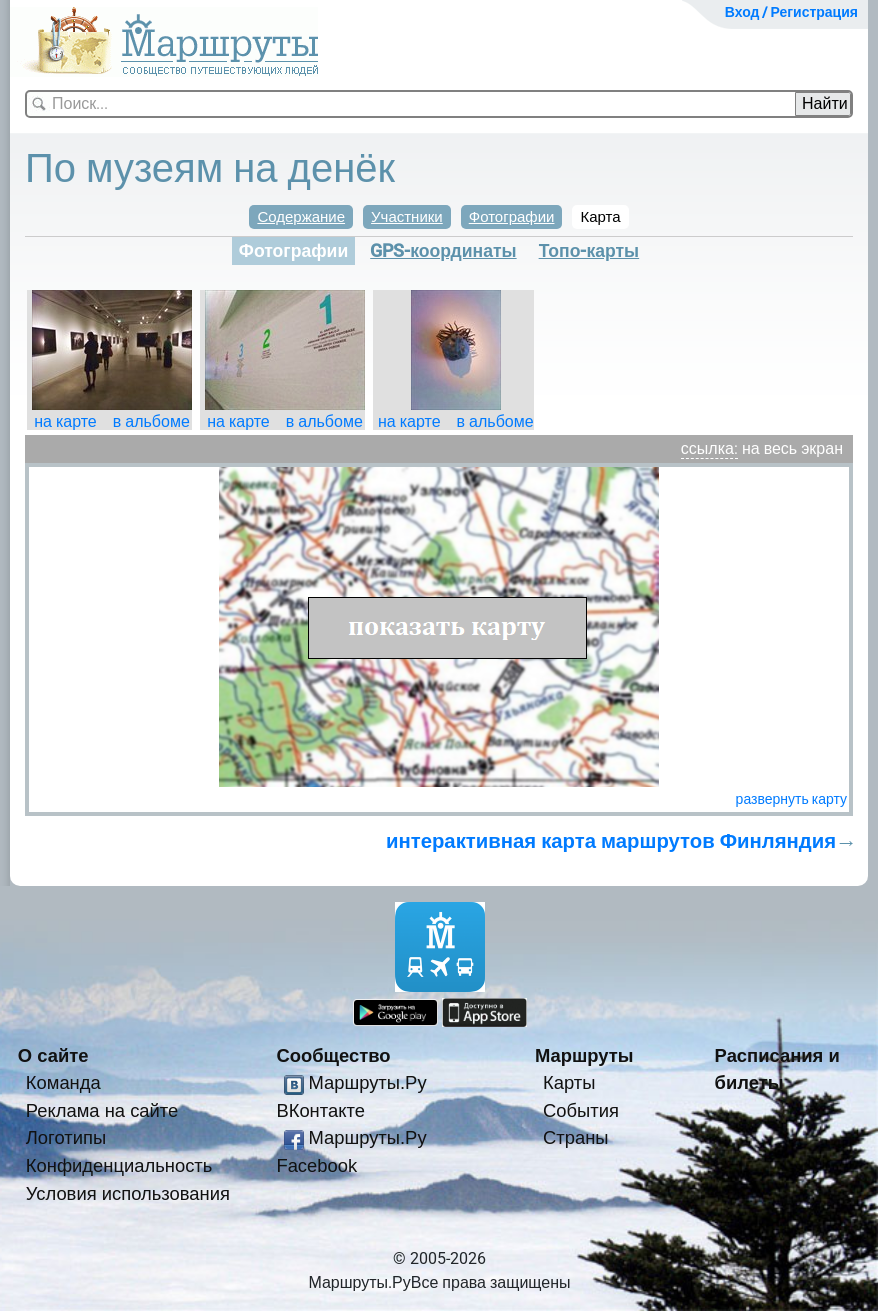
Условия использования (128, 1193)
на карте (65, 421)
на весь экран (792, 448)
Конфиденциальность (119, 1165)
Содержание (301, 217)
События (581, 1110)
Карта (600, 217)
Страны (576, 1137)
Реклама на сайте (102, 1110)
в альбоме (151, 421)
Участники (407, 217)
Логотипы (66, 1137)
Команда (63, 1082)
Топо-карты (589, 251)
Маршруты (584, 1055)
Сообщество (333, 1055)
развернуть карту (791, 799)
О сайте (53, 1055)
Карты (569, 1082)
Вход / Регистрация (791, 12)
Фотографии (512, 217)
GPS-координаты (443, 251)
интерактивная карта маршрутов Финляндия (611, 841)
